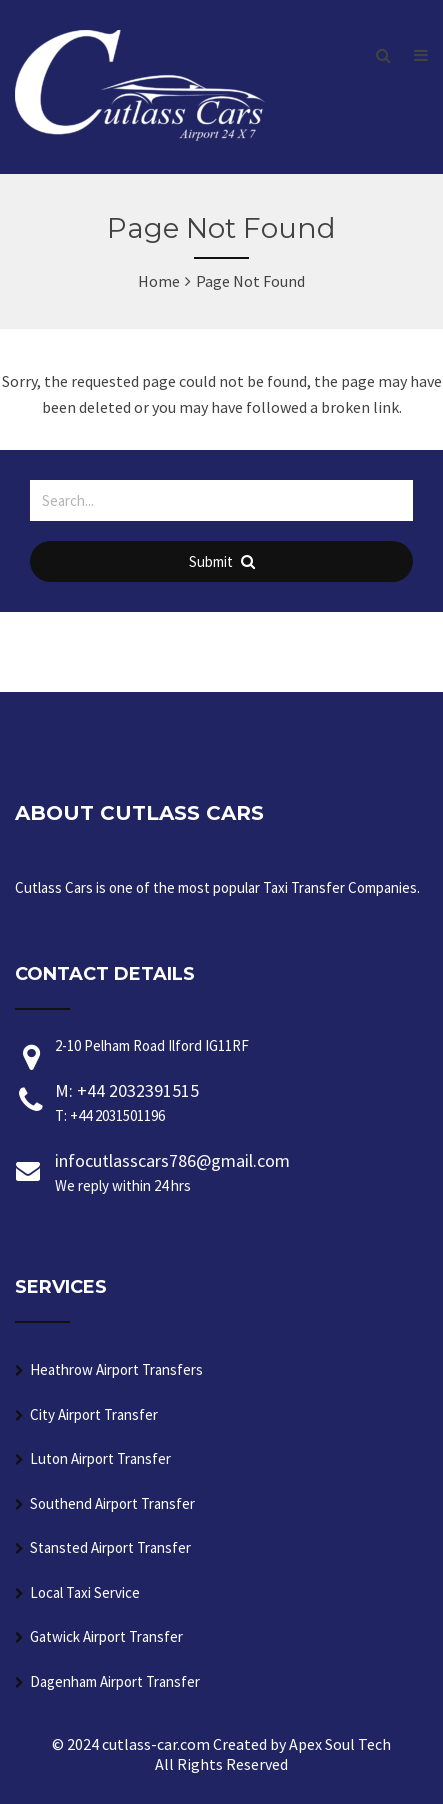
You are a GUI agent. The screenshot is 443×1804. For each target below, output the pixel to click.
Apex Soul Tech (340, 1744)
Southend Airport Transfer (112, 1503)
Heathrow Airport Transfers (116, 1369)
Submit (222, 561)
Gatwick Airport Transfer (106, 1636)
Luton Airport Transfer (100, 1458)
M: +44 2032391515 (241, 1103)
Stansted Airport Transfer (110, 1547)
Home (159, 281)
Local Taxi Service (85, 1592)
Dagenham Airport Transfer (115, 1681)
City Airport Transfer (94, 1414)
